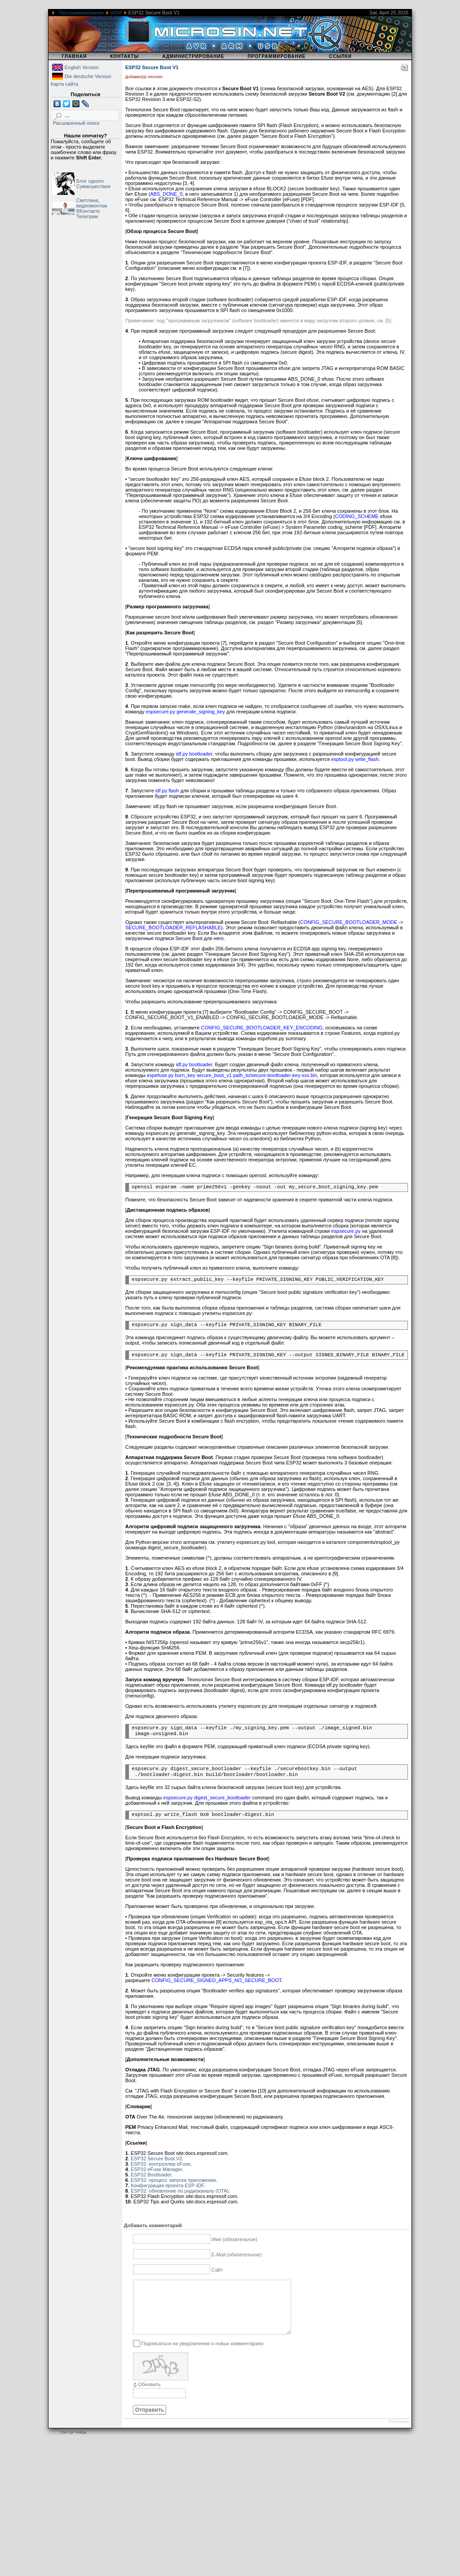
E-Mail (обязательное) (237, 2254)
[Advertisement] (230, 2513)
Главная (74, 56)
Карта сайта (64, 84)
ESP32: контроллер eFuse (160, 2164)
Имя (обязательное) (234, 2239)
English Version (82, 67)
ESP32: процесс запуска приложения (173, 2180)
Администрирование (193, 56)
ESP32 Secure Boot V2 (156, 2158)
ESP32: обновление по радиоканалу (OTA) (180, 2191)
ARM (116, 12)
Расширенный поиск (76, 123)
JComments (398, 2432)
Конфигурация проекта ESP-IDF (167, 2185)
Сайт (217, 2270)
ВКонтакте (88, 211)
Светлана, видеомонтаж (91, 203)
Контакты (124, 56)
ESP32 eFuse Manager (156, 2169)
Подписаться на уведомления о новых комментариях (203, 2354)
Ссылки (340, 56)
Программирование (81, 12)
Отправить (149, 2421)
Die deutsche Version (88, 76)
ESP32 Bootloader (151, 2174)
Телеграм (87, 216)
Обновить (149, 2395)
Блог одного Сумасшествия (93, 183)
